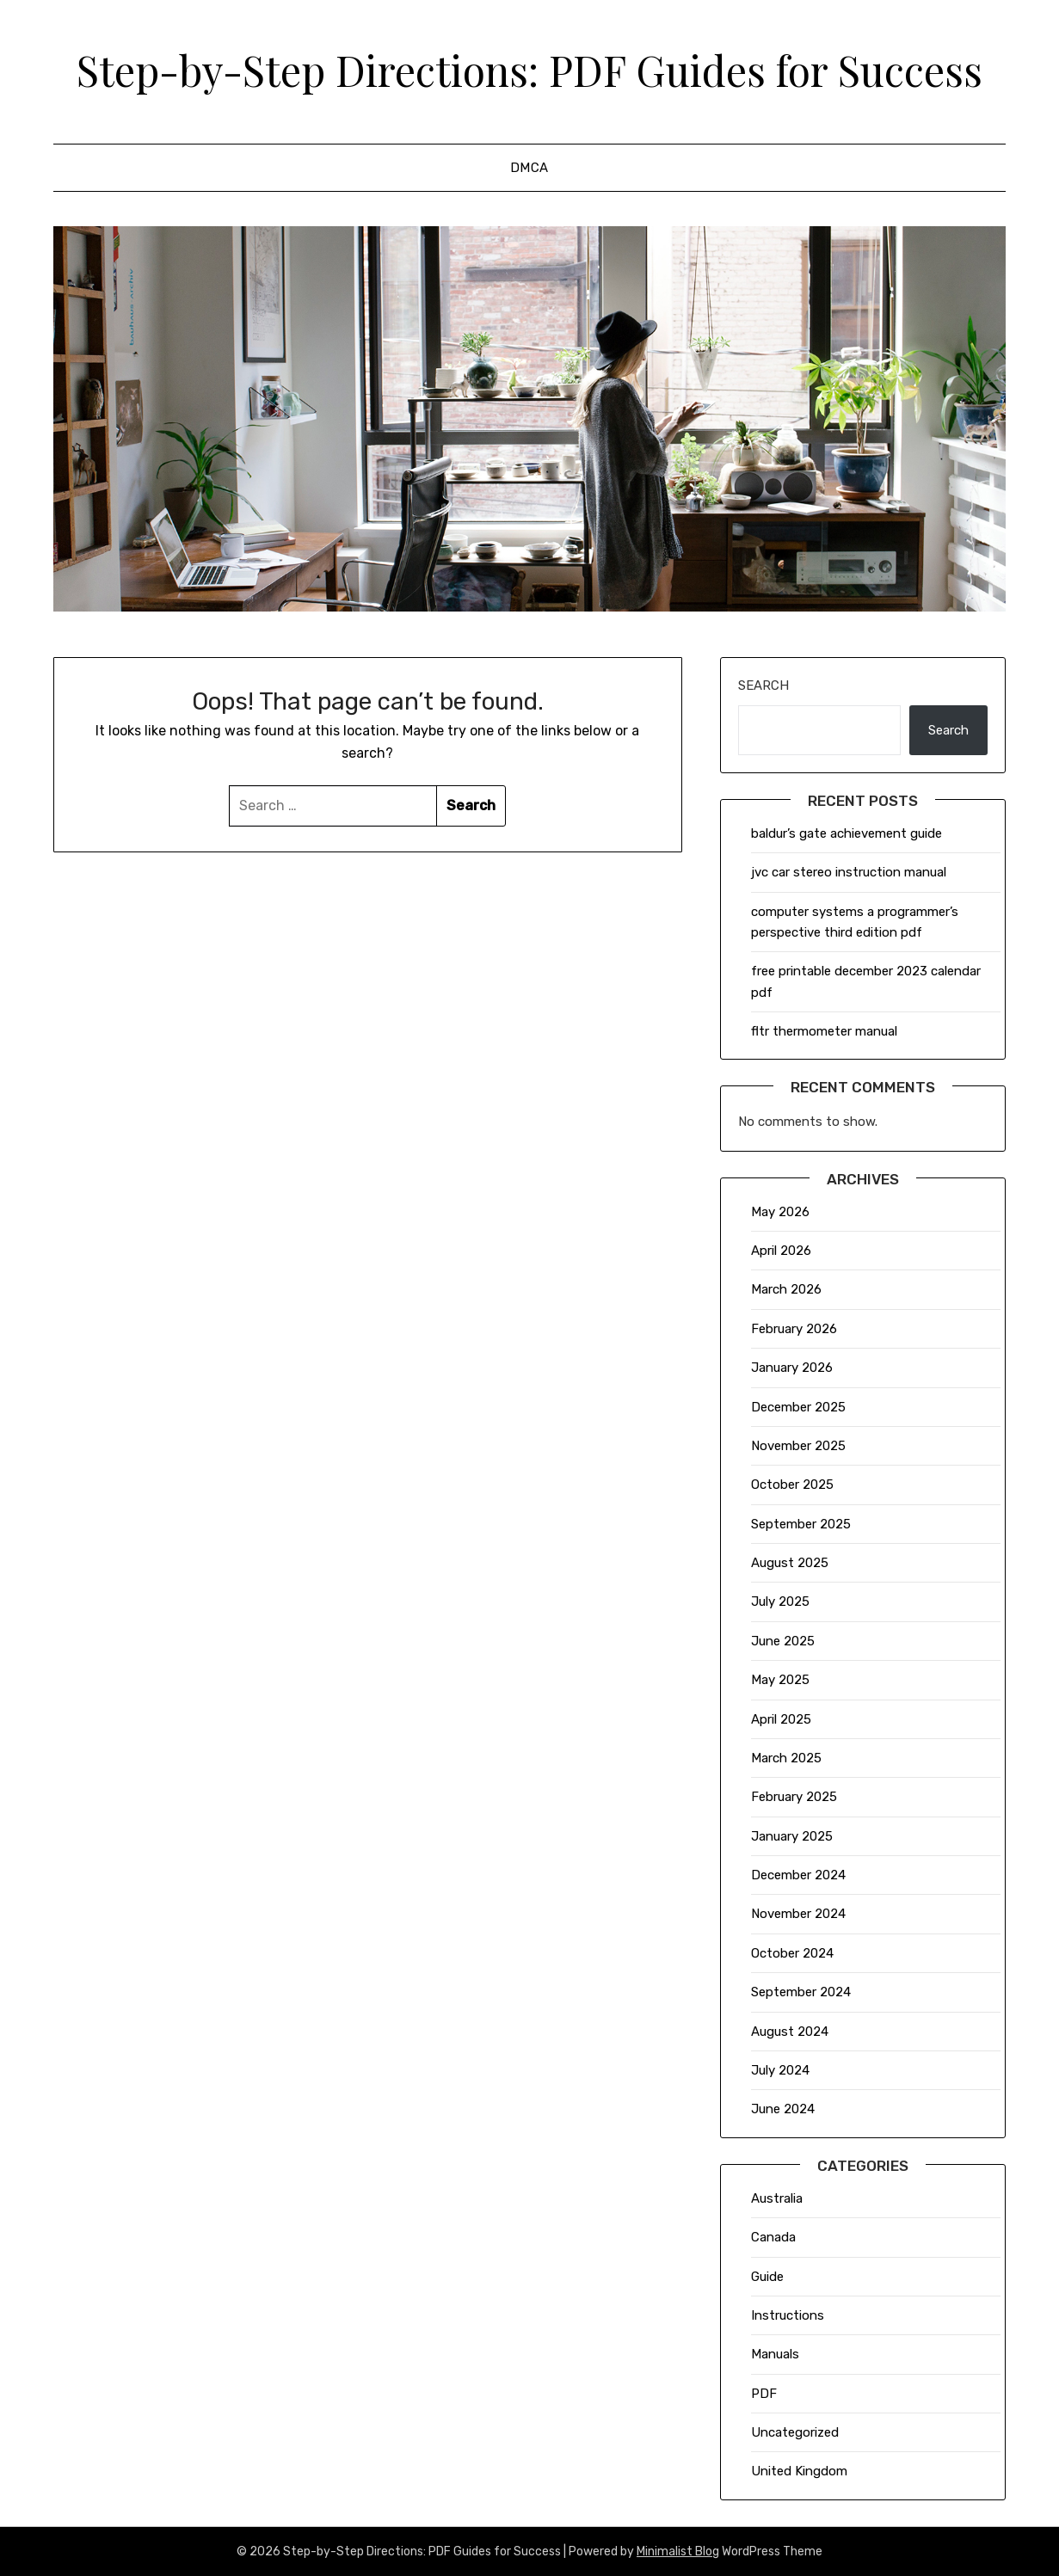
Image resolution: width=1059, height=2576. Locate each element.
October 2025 (792, 1484)
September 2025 (801, 1524)
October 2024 (792, 1953)
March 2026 (786, 1289)
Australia (777, 2198)
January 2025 (792, 1836)
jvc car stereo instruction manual (848, 872)
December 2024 (798, 1875)
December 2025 (798, 1407)
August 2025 (789, 1563)
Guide (767, 2276)
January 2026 (792, 1367)
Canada (773, 2237)
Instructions (787, 2315)
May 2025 (780, 1680)
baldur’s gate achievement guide (846, 833)
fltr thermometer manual (824, 1031)
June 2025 (783, 1641)
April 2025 (781, 1719)
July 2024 (780, 2070)
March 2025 (786, 1758)
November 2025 (798, 1446)
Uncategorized (795, 2432)
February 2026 (794, 1329)
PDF (764, 2393)
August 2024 (789, 2031)
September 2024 (801, 1992)
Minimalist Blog (678, 2551)
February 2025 (794, 1796)
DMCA (529, 167)
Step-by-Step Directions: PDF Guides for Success (529, 69)
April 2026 (781, 1250)
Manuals (775, 2354)
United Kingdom (799, 2471)
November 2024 (798, 1913)
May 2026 (780, 1212)
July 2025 (780, 1601)
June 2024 (783, 2109)
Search (763, 685)
